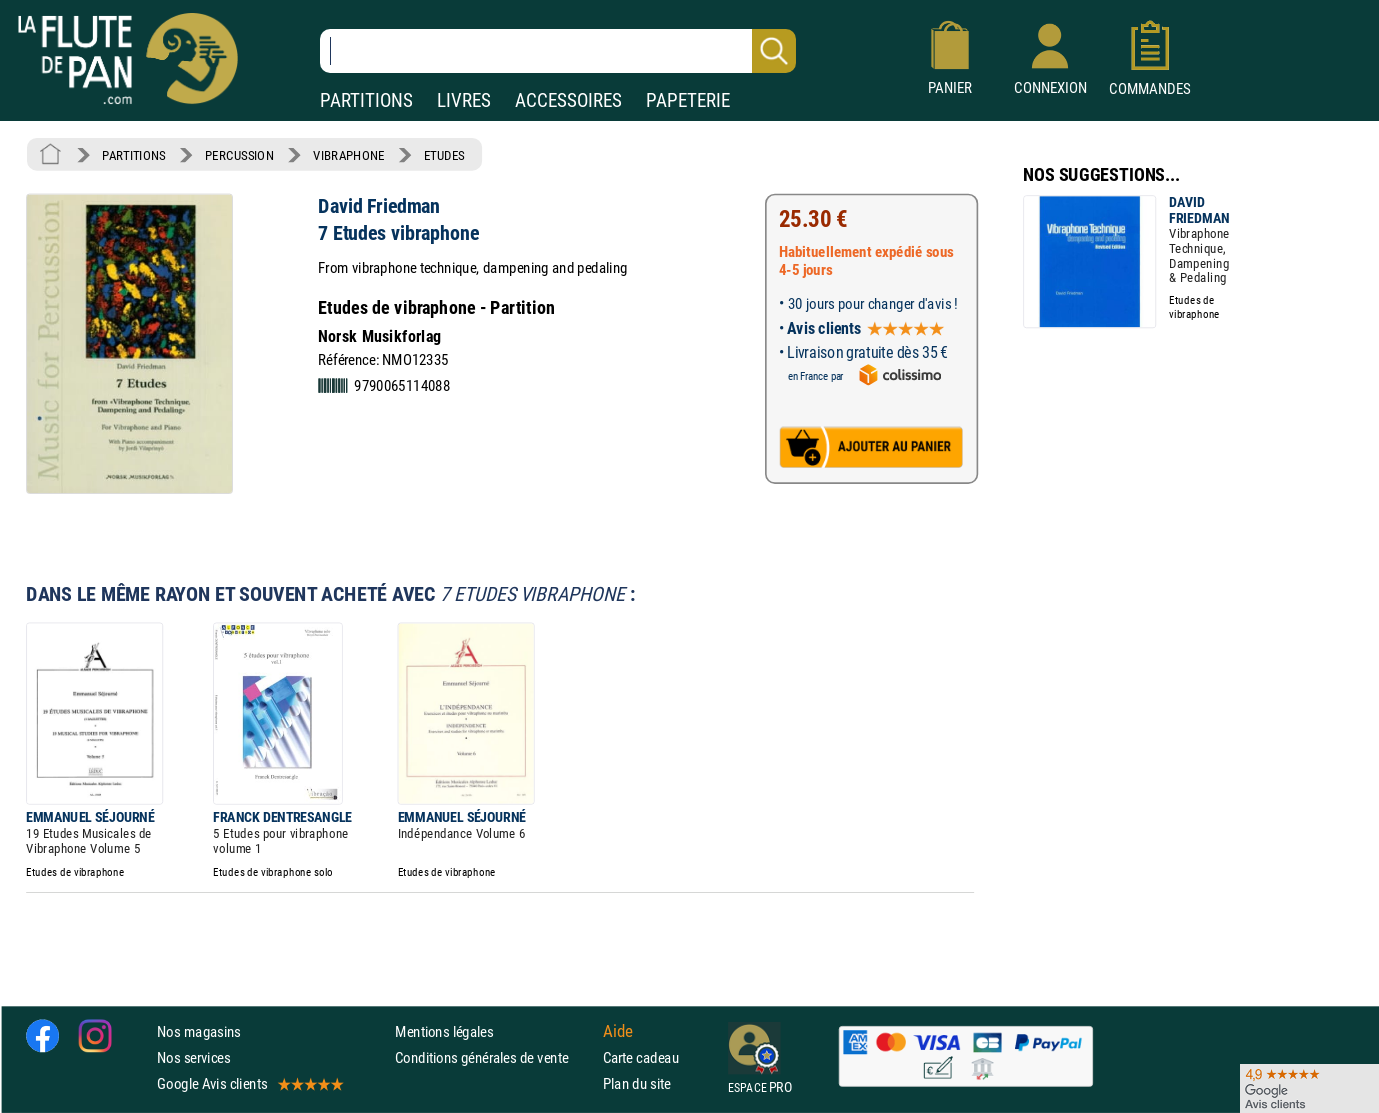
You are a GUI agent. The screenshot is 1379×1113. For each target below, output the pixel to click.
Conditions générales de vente (494, 1057)
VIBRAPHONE (348, 155)
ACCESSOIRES (568, 100)
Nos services (193, 1057)
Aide (618, 1031)
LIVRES (464, 100)
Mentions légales (444, 1031)
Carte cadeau (641, 1057)
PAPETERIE (688, 100)
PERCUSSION (239, 155)
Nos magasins (199, 1031)
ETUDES (444, 155)
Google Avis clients (249, 1083)
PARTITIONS (366, 100)
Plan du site (637, 1083)
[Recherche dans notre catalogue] (558, 51)
